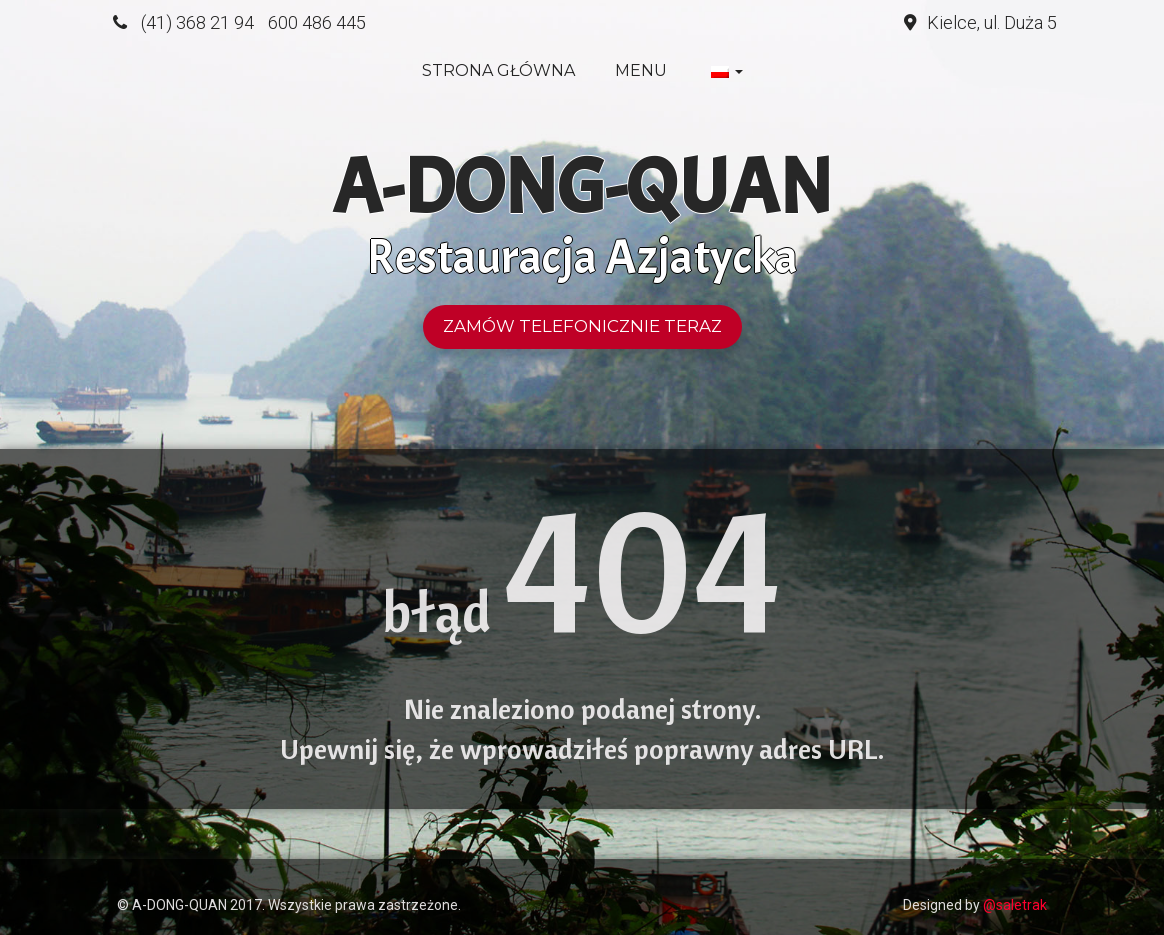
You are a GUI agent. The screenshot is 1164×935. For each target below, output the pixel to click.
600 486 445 (317, 22)
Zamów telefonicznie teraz (582, 326)
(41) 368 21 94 (197, 22)
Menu (641, 70)
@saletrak (1015, 905)
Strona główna (498, 70)
